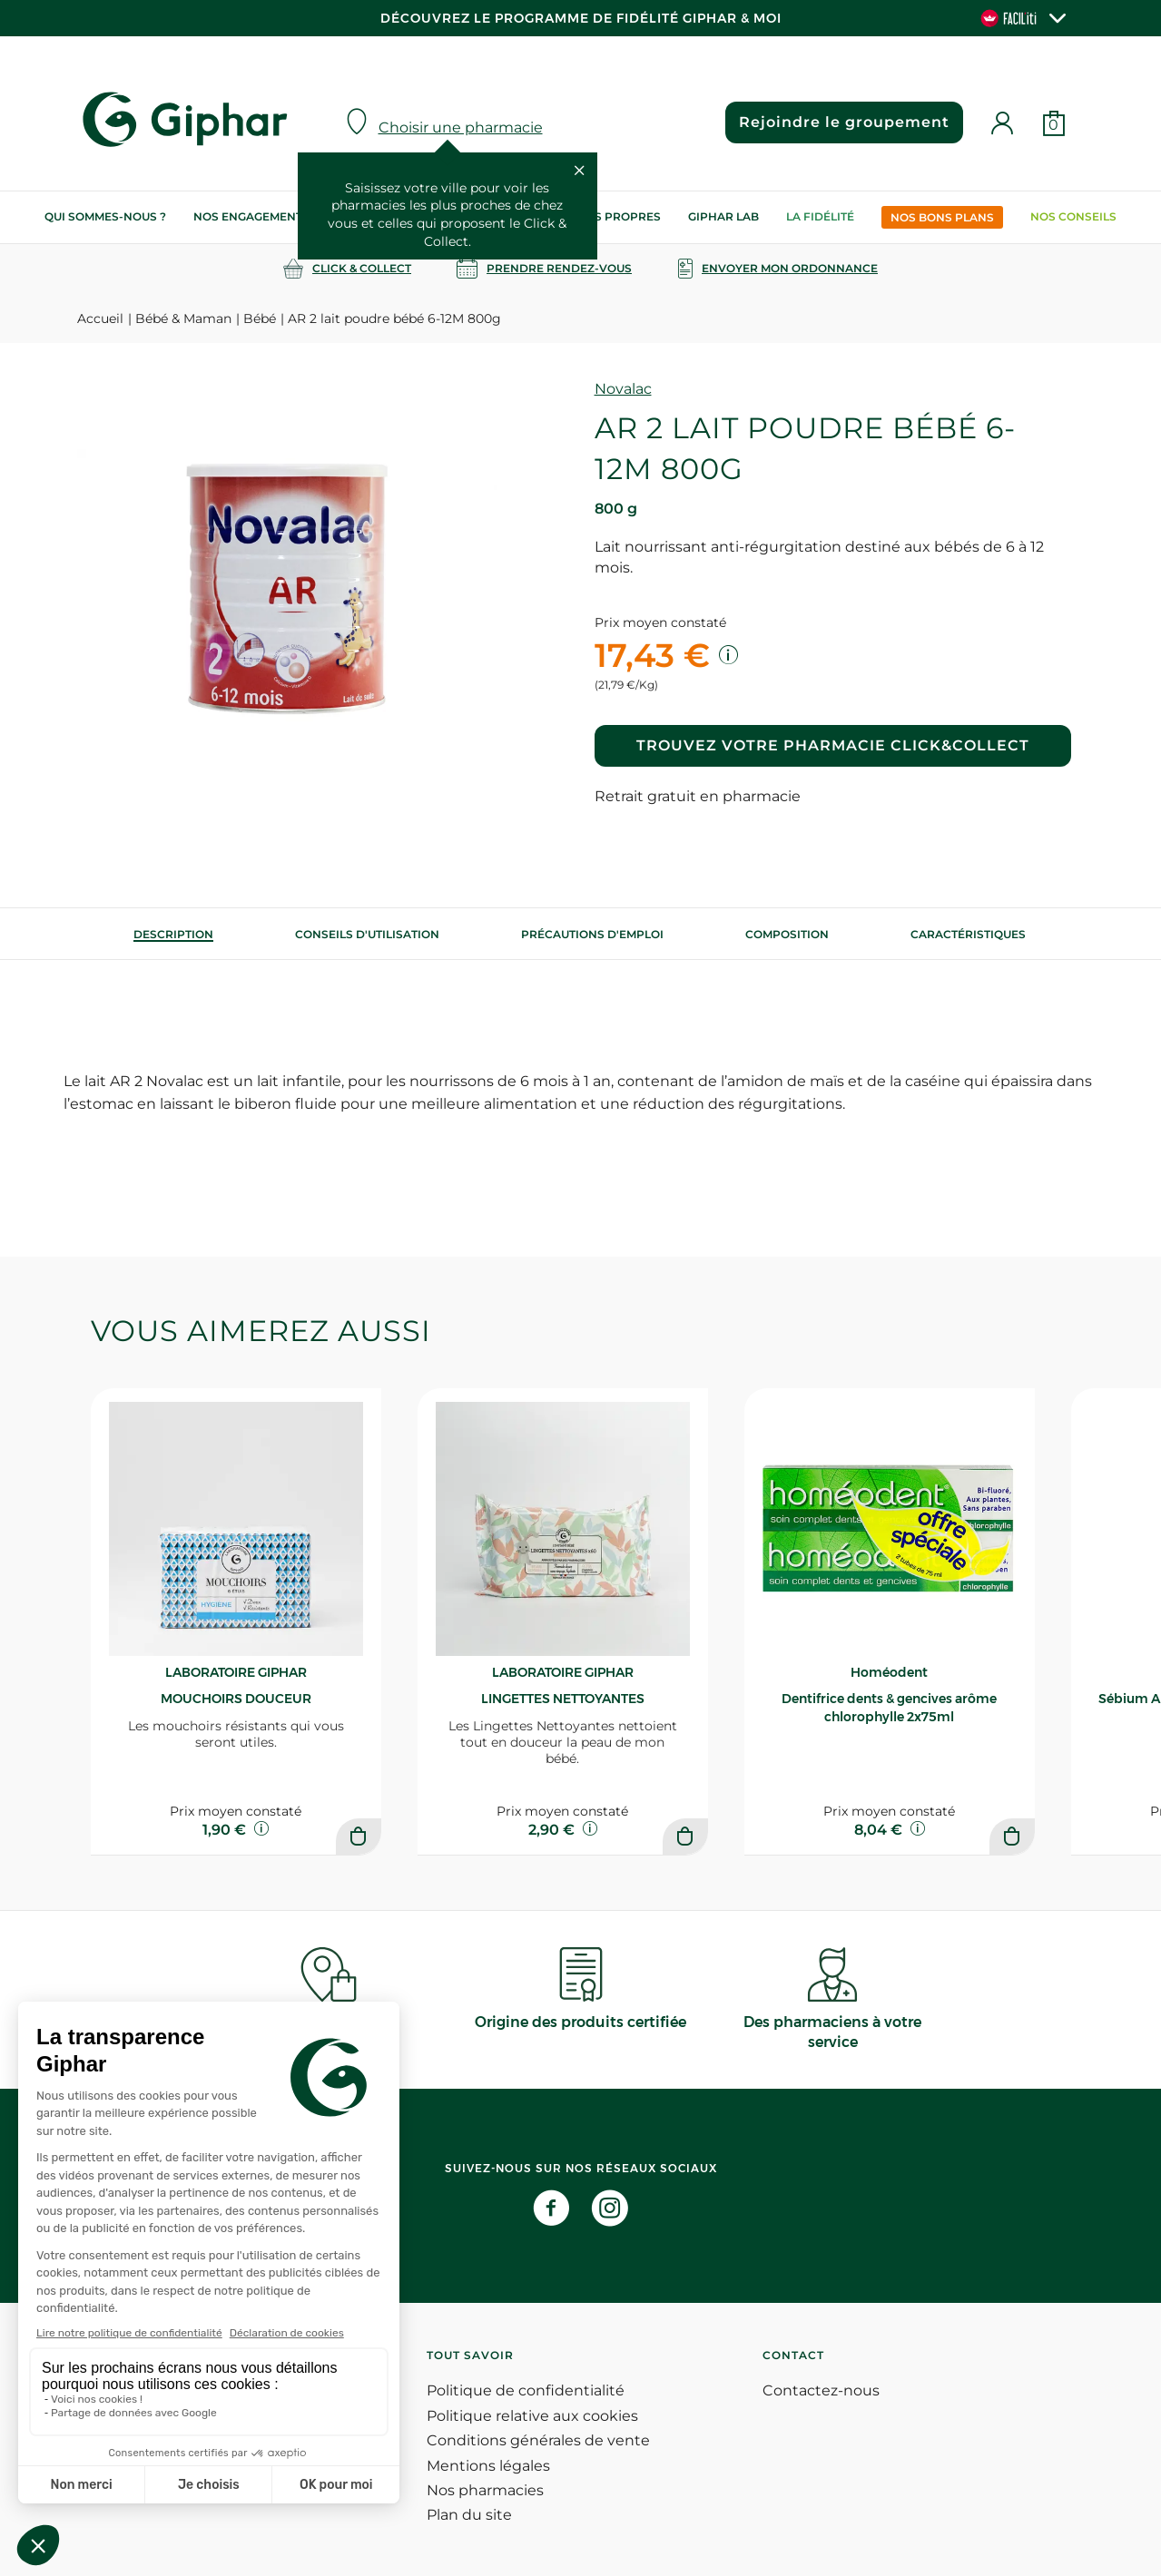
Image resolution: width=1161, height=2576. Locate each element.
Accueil (100, 318)
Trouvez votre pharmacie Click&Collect (832, 745)
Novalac (623, 388)
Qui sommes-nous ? (105, 216)
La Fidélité (820, 216)
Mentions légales (488, 2465)
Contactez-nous (821, 2390)
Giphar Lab (723, 216)
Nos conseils (1073, 216)
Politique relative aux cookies (532, 2415)
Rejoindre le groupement (844, 122)
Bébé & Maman (183, 318)
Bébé (259, 318)
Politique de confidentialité (526, 2390)
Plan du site (469, 2514)
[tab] (173, 934)
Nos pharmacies (485, 2490)
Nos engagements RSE (264, 216)
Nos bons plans (942, 217)
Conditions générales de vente (538, 2440)
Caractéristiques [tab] (968, 934)
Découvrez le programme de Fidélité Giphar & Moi (581, 18)
